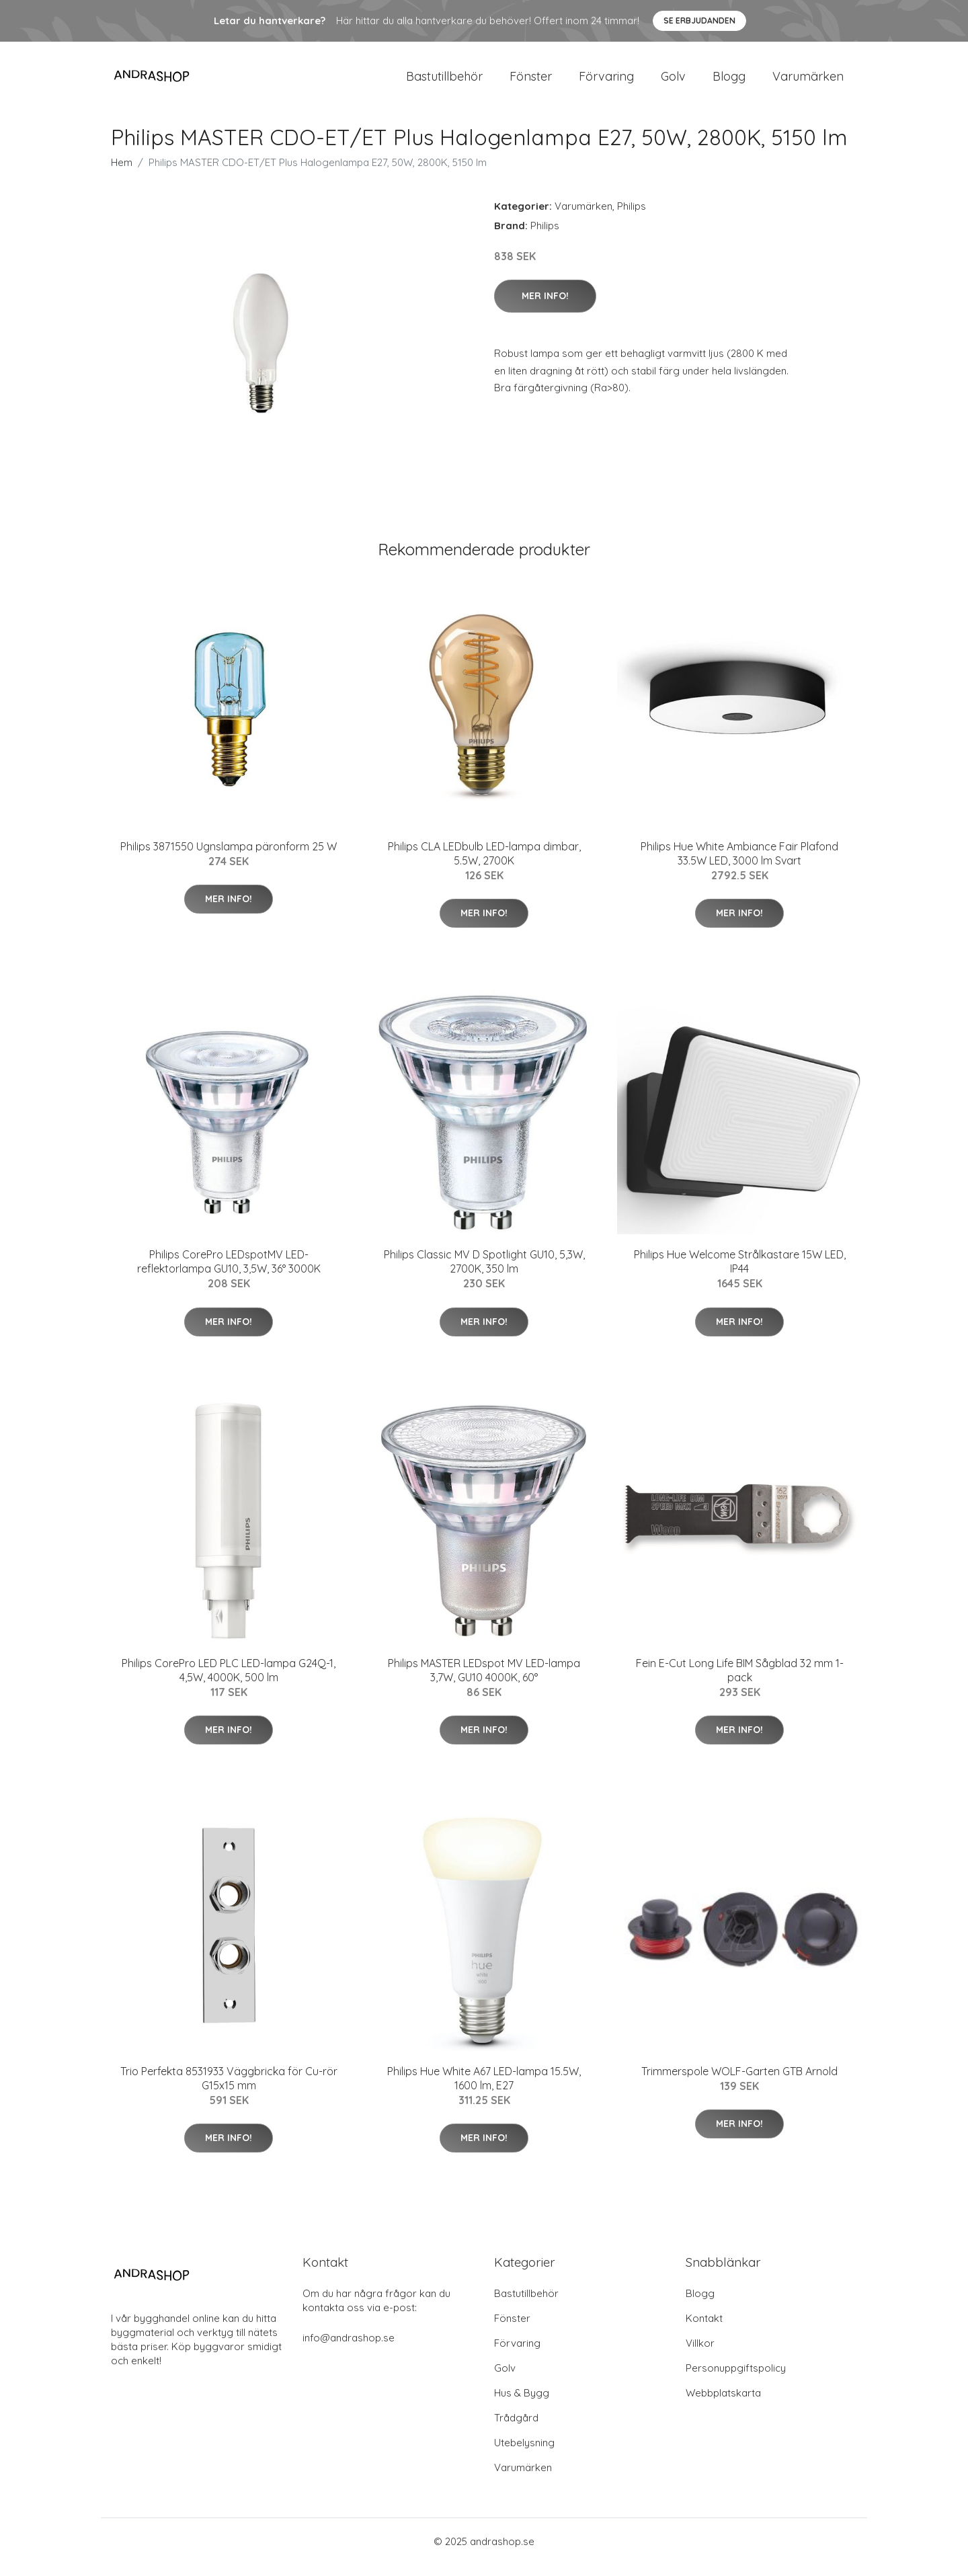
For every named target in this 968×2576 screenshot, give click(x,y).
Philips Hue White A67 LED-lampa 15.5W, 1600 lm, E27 (484, 2089)
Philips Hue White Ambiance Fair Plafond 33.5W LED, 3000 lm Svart (739, 865)
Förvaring (606, 81)
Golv (673, 81)
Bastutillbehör (444, 81)
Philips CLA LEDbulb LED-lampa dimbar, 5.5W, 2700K (484, 865)
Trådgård (516, 2429)
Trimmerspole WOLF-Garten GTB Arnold (739, 2082)
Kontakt (704, 2329)
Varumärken (808, 81)
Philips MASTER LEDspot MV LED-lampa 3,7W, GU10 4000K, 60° (484, 1681)
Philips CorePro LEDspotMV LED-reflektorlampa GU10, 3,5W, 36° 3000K (229, 1273)
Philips (631, 217)
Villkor (700, 2354)
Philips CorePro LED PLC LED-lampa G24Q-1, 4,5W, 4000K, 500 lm (228, 1681)
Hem (121, 173)
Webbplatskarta (723, 2404)
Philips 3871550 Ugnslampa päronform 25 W (228, 857)
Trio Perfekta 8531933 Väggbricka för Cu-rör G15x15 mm (228, 2089)
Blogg (729, 81)
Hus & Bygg (521, 2404)
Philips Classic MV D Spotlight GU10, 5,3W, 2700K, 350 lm (484, 1273)
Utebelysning (524, 2454)
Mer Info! (545, 307)
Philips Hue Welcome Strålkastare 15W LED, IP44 (740, 1273)
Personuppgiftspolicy (736, 2379)
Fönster (531, 81)
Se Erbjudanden (699, 20)
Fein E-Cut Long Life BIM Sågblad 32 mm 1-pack (740, 1681)
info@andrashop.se (348, 2349)
